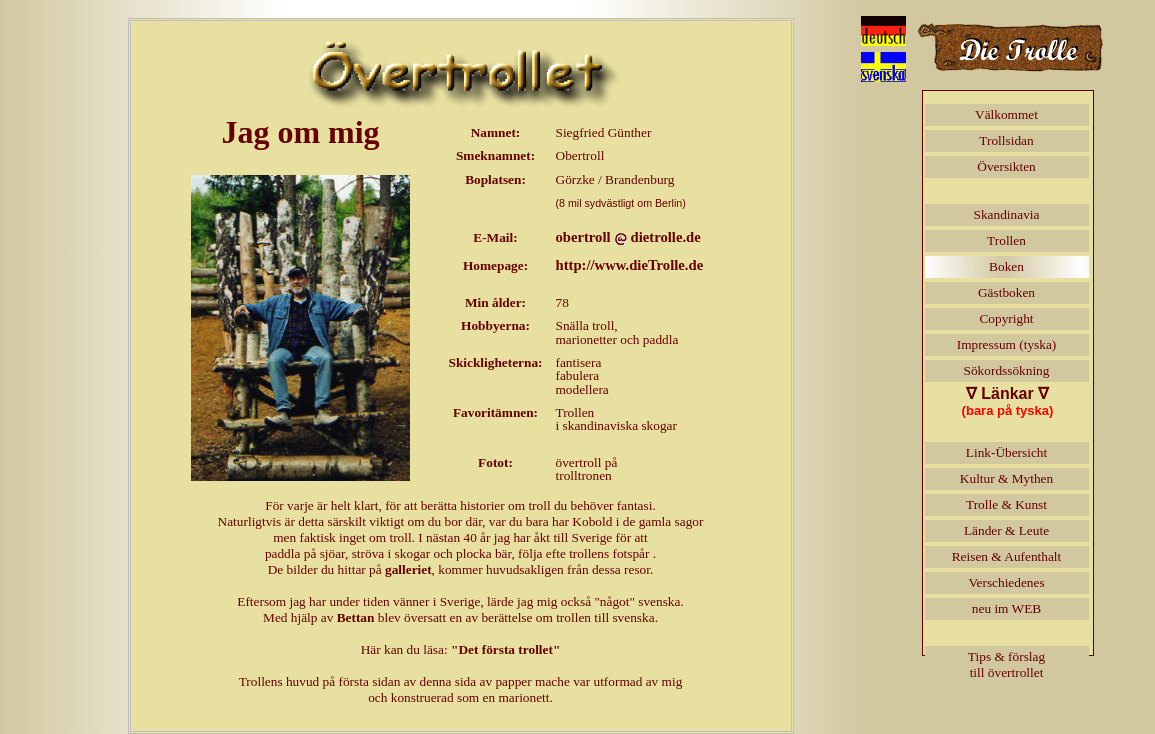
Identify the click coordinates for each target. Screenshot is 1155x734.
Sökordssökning (1007, 370)
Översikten (1006, 166)
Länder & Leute (1006, 530)
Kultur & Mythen (1006, 478)
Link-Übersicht (1006, 452)
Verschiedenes (1006, 582)
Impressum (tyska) (1007, 344)
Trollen (1006, 240)
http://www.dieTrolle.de (630, 265)
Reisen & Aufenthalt (1007, 556)
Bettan (356, 617)
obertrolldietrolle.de (628, 237)
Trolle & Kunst (1006, 504)
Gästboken (1006, 292)
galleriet (408, 569)
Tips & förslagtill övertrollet (1006, 664)
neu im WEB (1006, 608)
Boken (1006, 266)
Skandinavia (1007, 214)
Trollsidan (1006, 140)
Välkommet (1006, 114)
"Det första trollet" (505, 649)
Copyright (1006, 318)
